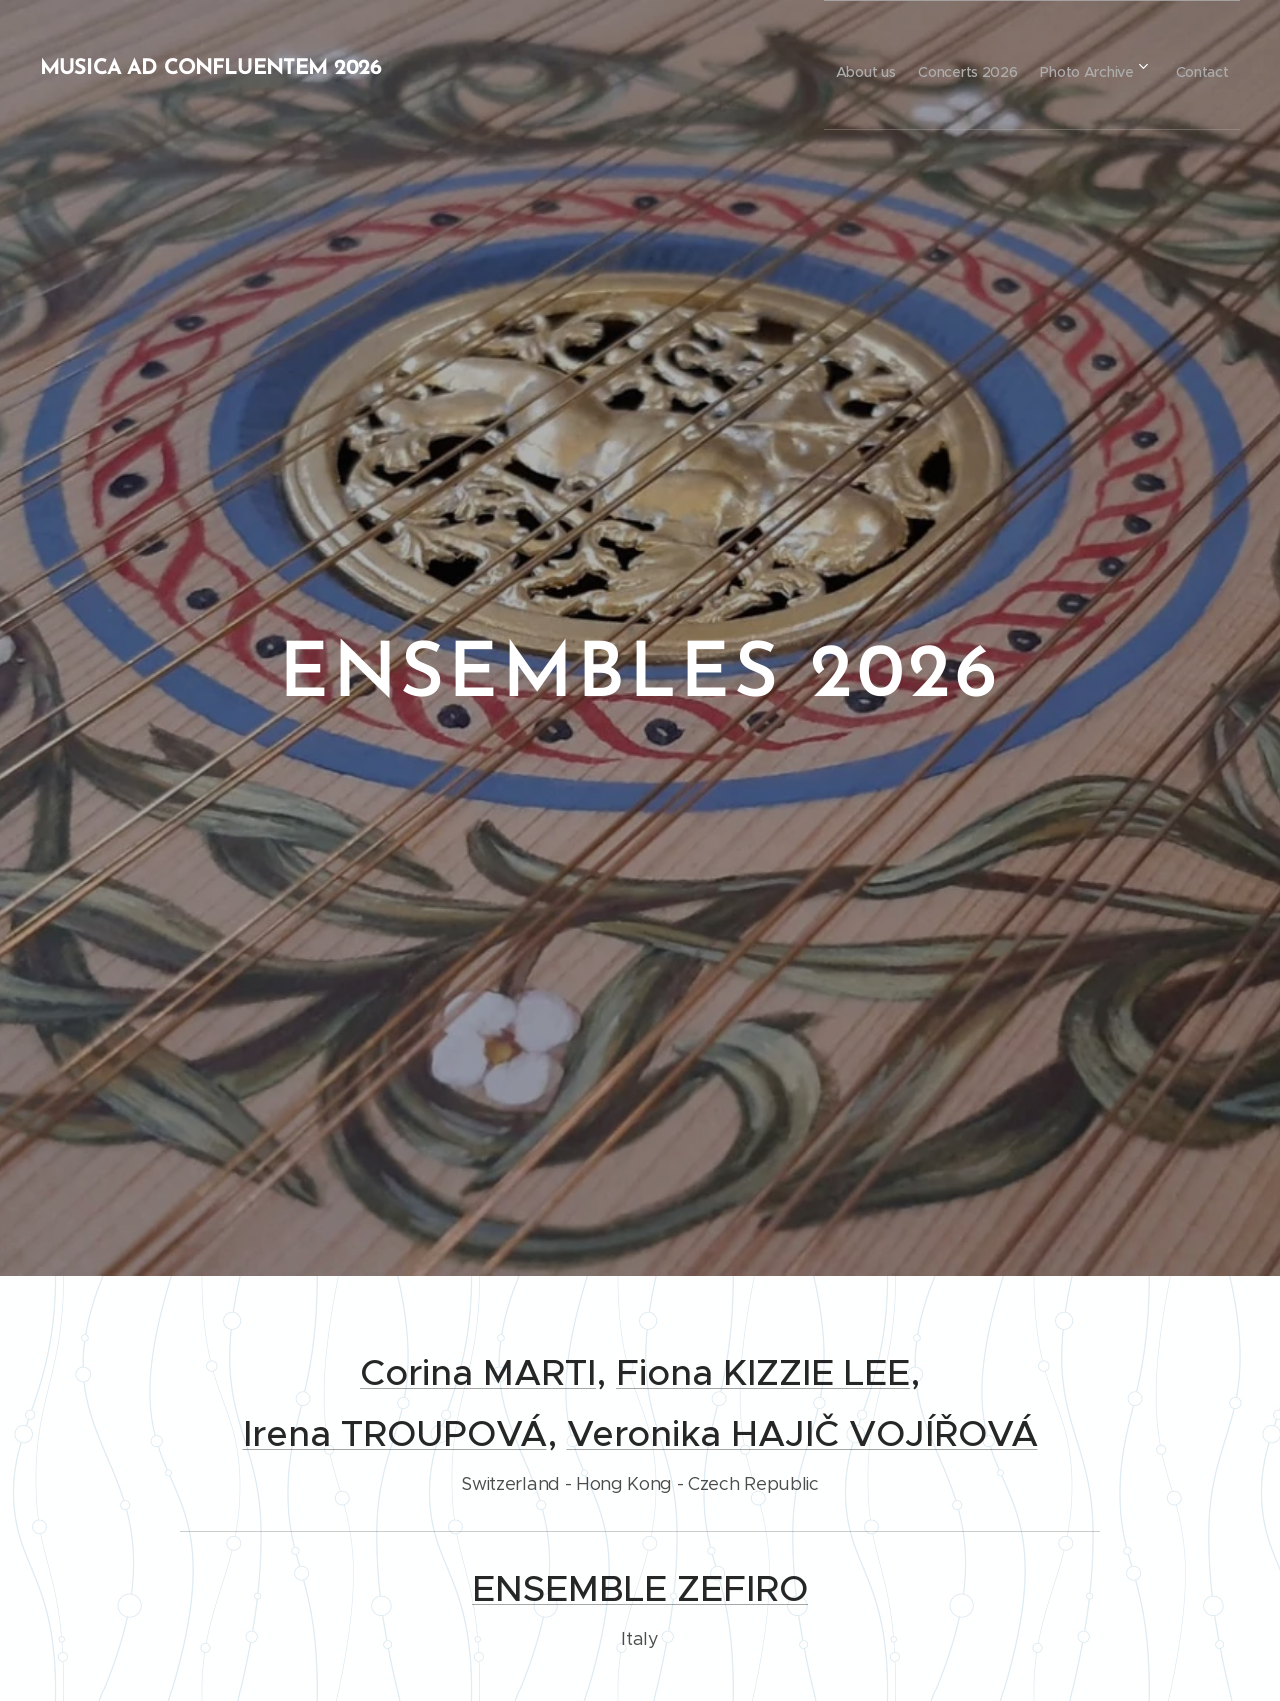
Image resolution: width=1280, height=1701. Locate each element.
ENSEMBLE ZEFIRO (640, 1588)
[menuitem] (814, 65)
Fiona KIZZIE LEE (763, 1372)
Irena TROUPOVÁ (395, 1433)
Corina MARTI (478, 1372)
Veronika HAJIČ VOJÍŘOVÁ (802, 1433)
